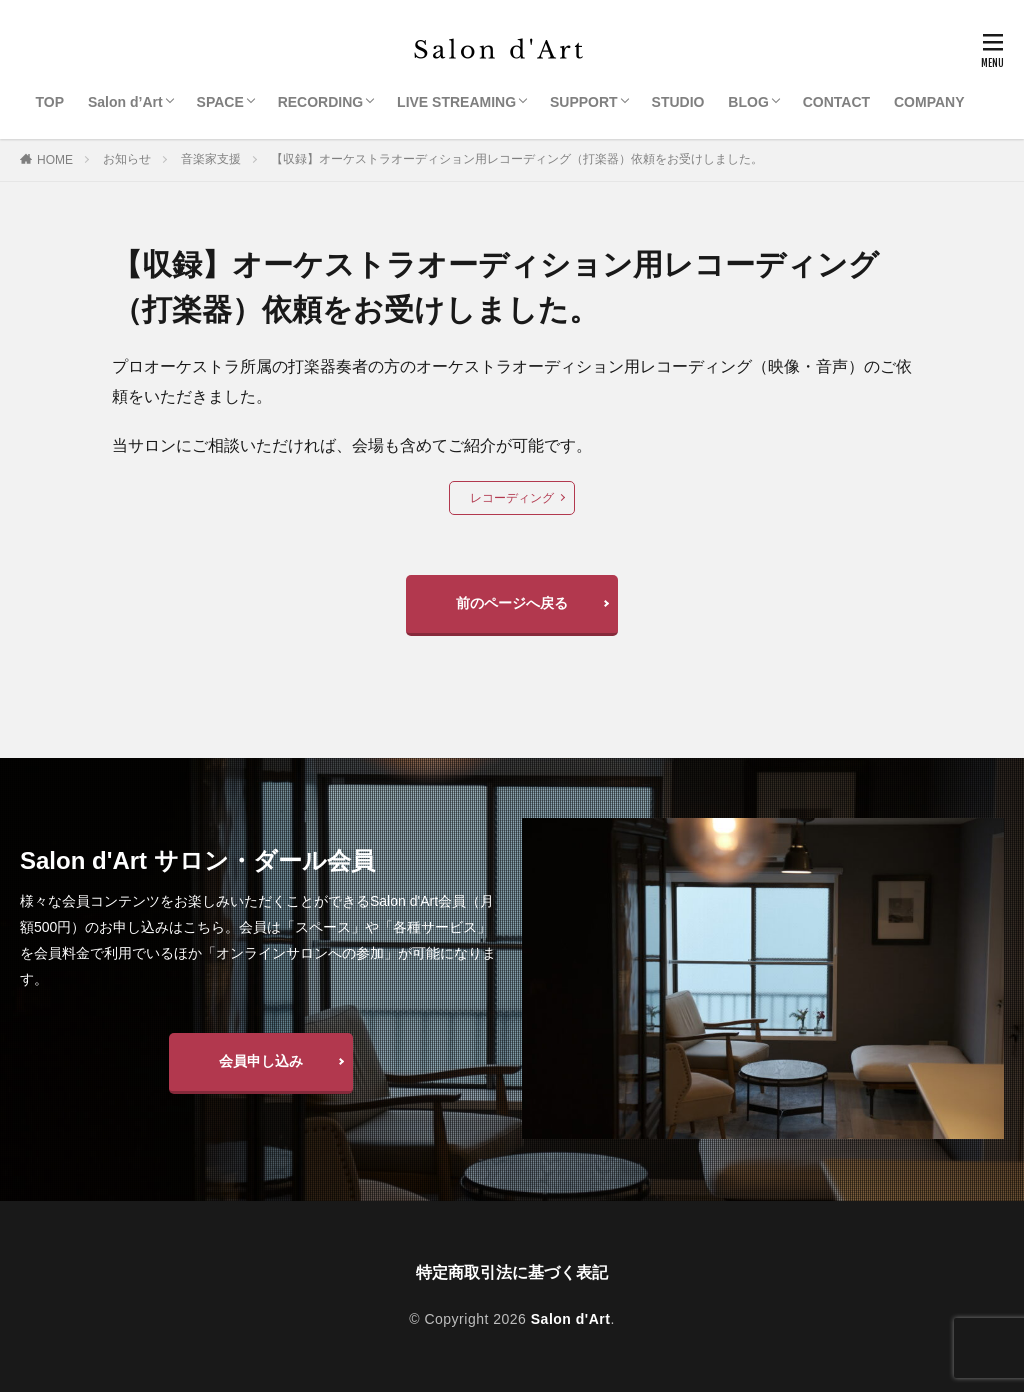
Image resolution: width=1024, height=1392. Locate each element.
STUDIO (678, 102)
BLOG (748, 102)
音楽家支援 (211, 159)
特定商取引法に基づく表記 (512, 1272)
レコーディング (512, 498)
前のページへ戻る (512, 603)
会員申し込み (261, 1061)
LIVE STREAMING (456, 102)
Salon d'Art (571, 1319)
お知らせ (127, 159)
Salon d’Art (125, 102)
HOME (55, 160)
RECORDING (321, 102)
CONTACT (836, 102)
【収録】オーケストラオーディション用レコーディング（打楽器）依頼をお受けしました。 (517, 159)
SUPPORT (584, 102)
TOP (50, 102)
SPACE (220, 102)
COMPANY (929, 102)
